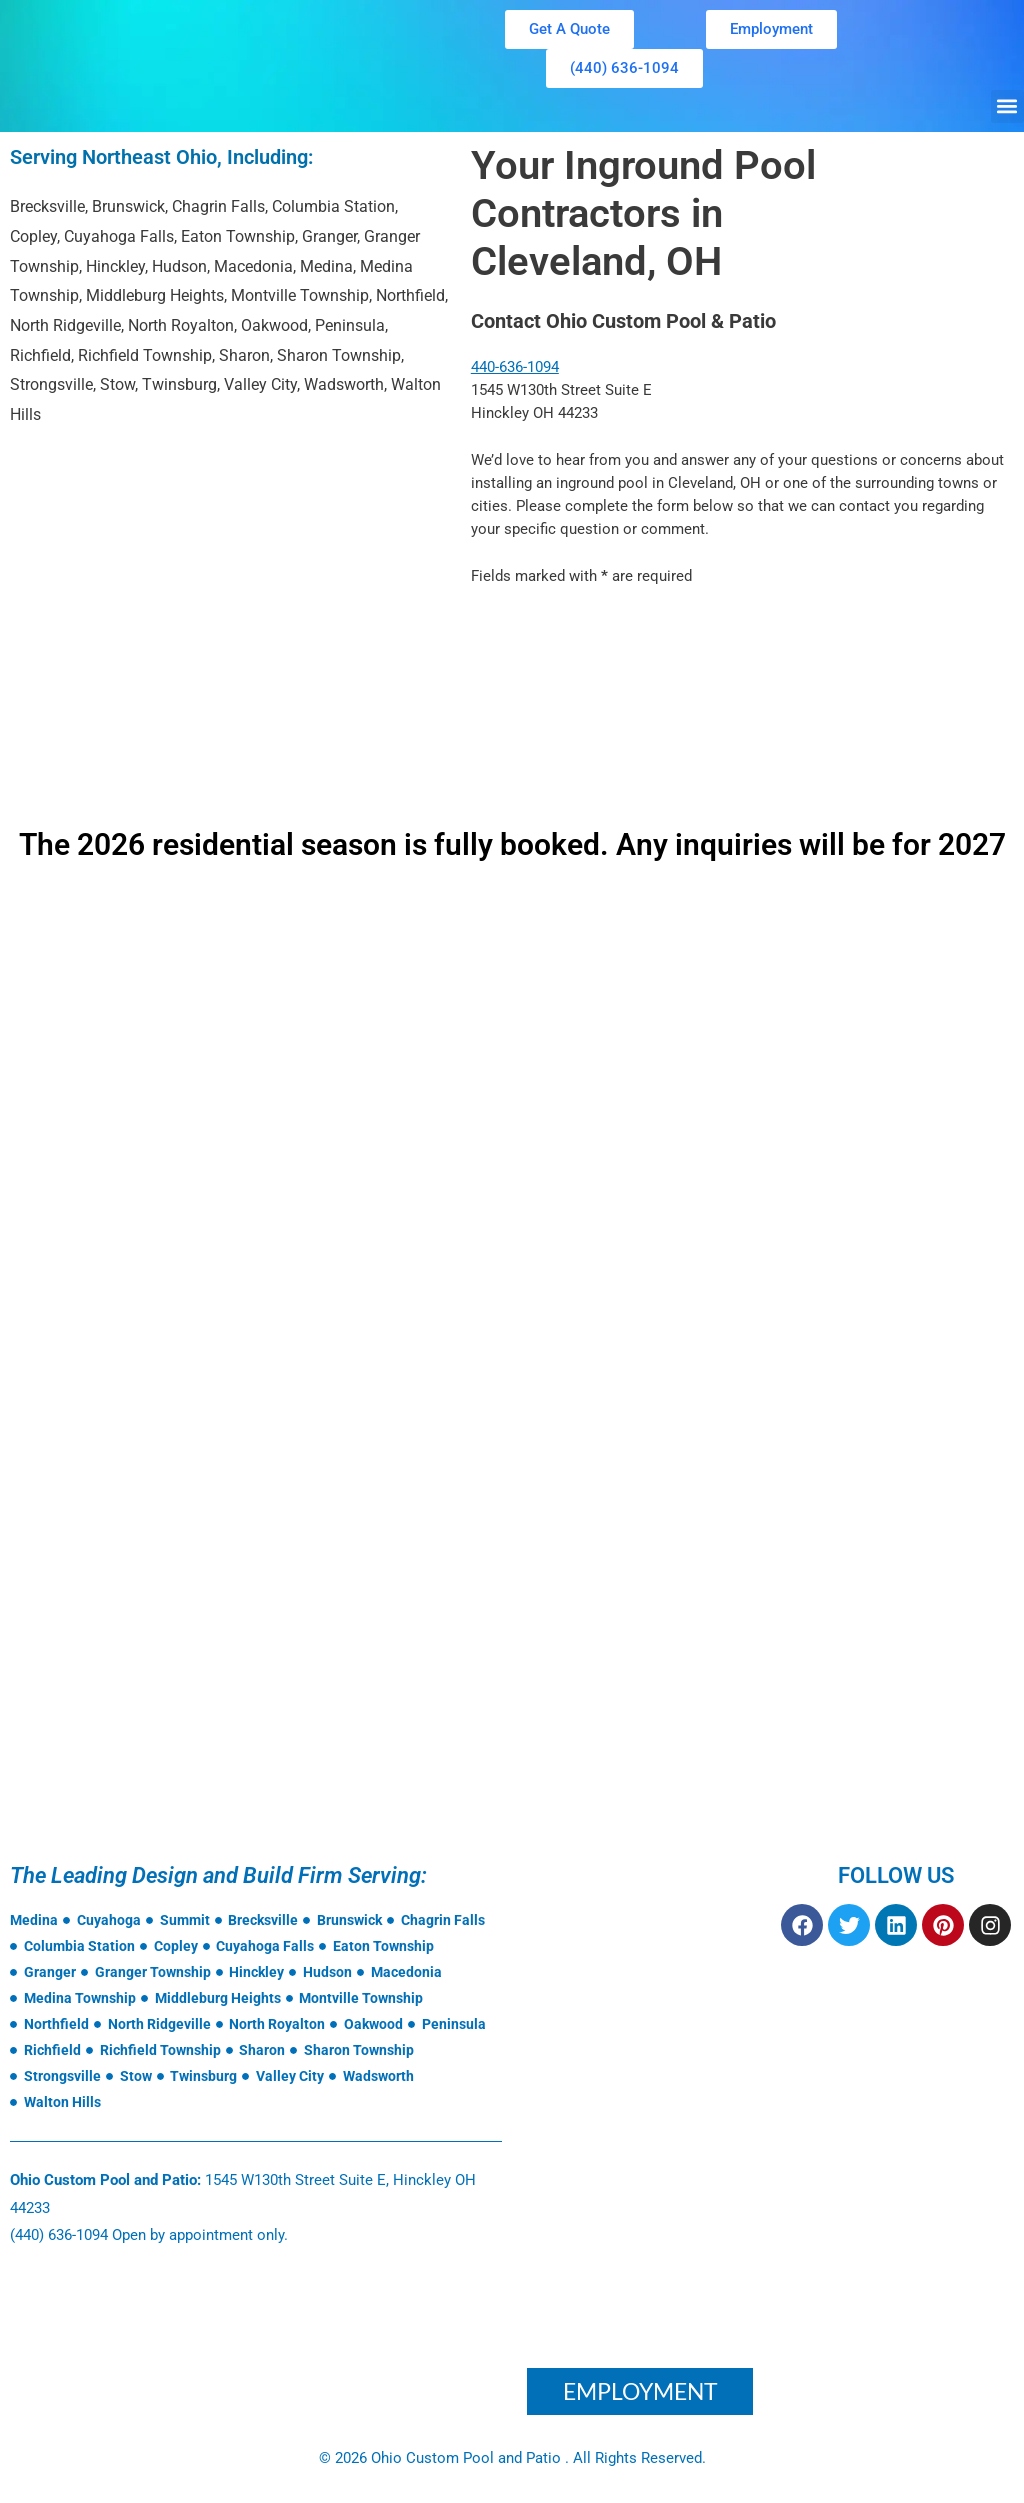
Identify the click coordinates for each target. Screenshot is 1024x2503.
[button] (1007, 106)
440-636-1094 (515, 367)
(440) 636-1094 (59, 2235)
